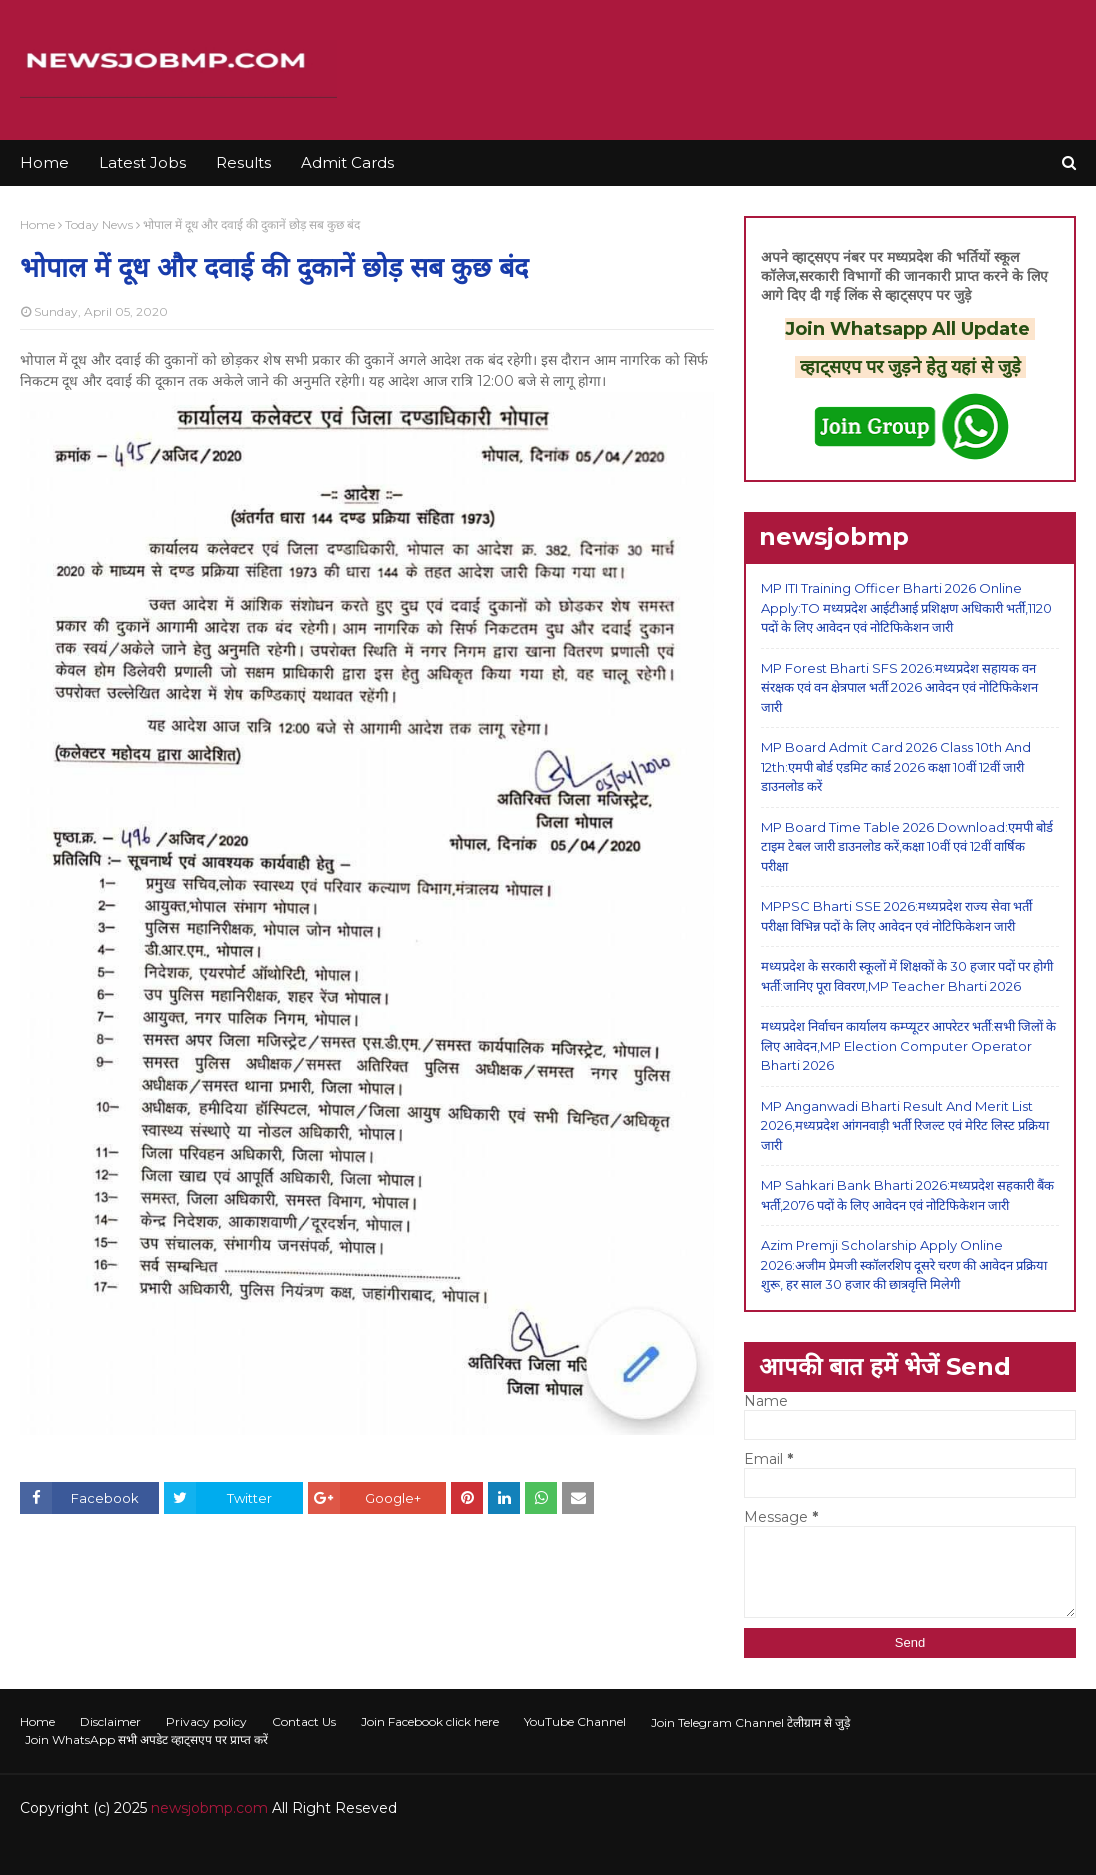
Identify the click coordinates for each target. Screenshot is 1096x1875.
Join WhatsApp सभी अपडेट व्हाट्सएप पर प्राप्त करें (146, 1739)
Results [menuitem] (243, 162)
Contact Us (304, 1721)
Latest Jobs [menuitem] (142, 162)
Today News (99, 224)
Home (37, 224)
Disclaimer (110, 1721)
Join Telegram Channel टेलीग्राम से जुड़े (750, 1722)
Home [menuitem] (44, 162)
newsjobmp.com (209, 1808)
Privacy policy (206, 1721)
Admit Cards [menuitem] (347, 162)
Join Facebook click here (430, 1721)
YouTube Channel (575, 1721)
